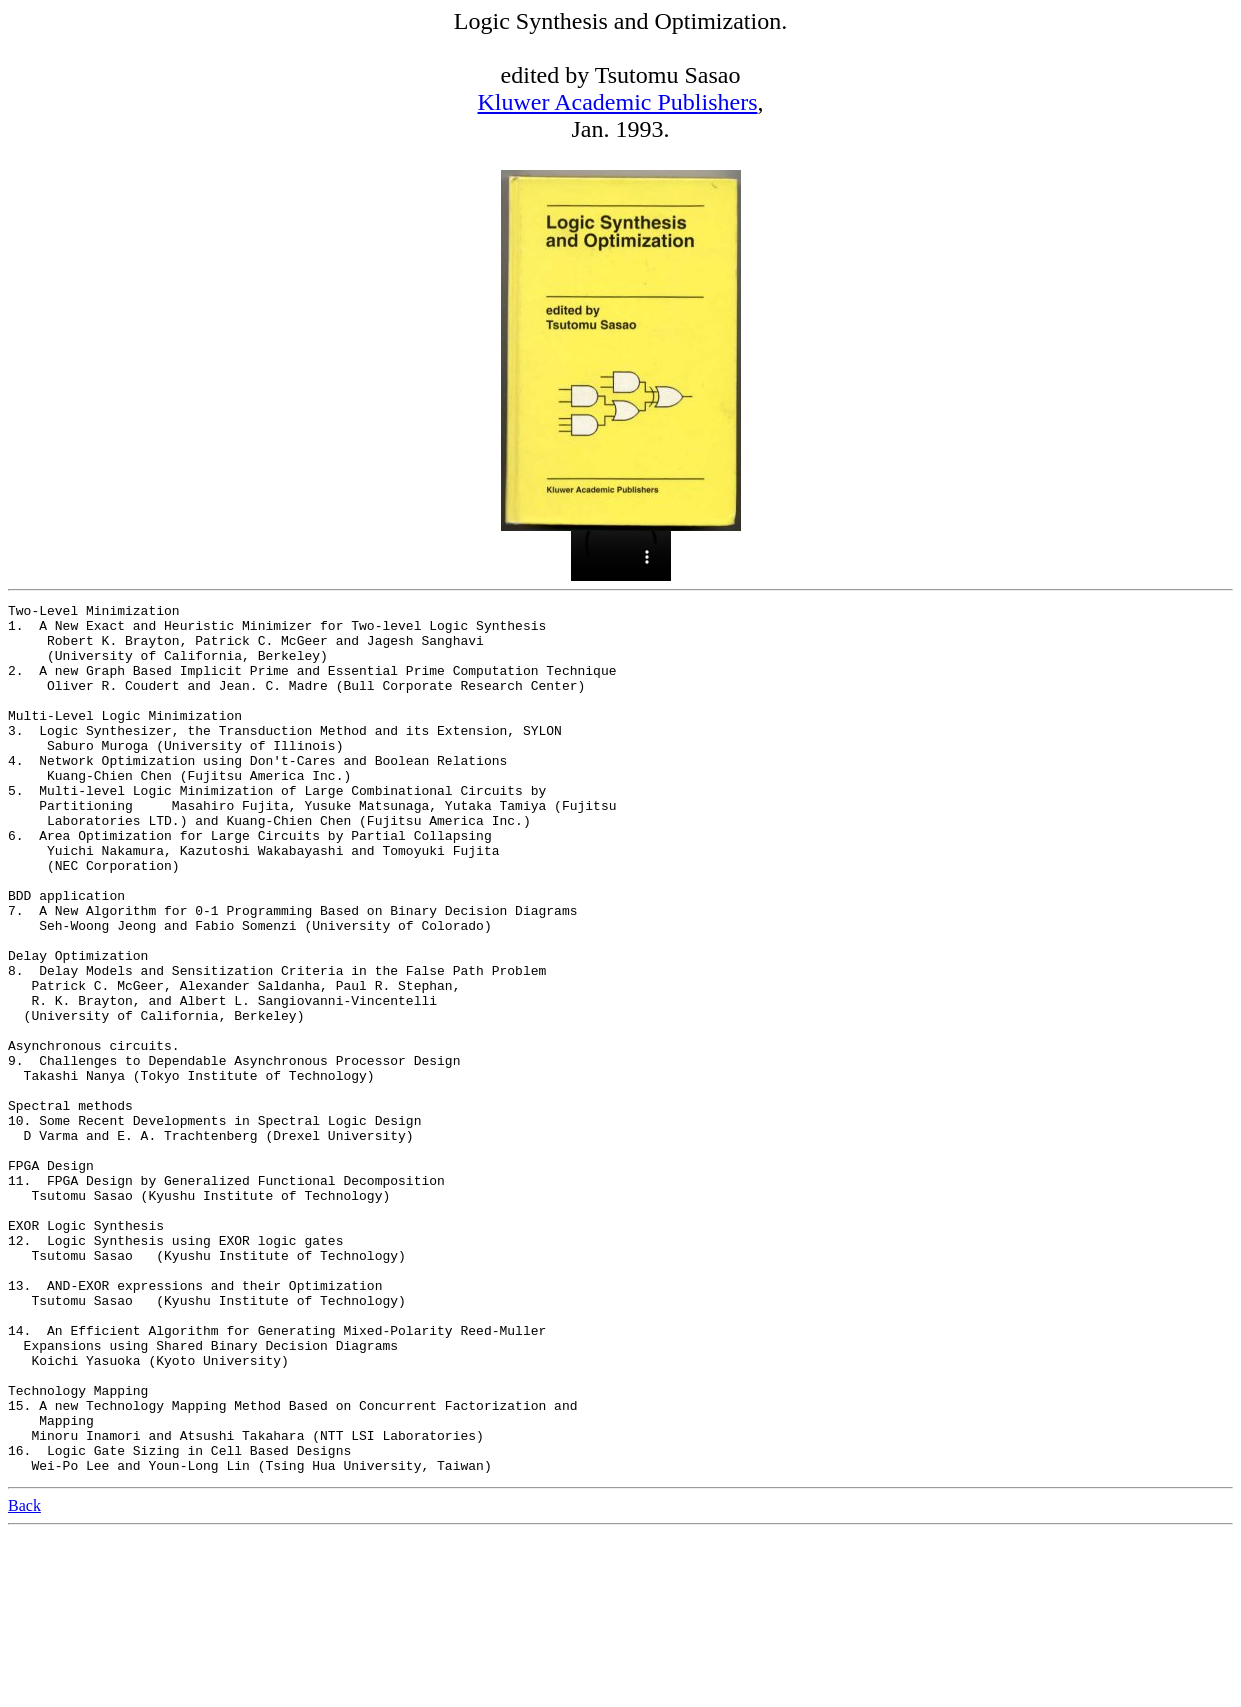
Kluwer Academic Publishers (618, 102)
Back (24, 1679)
